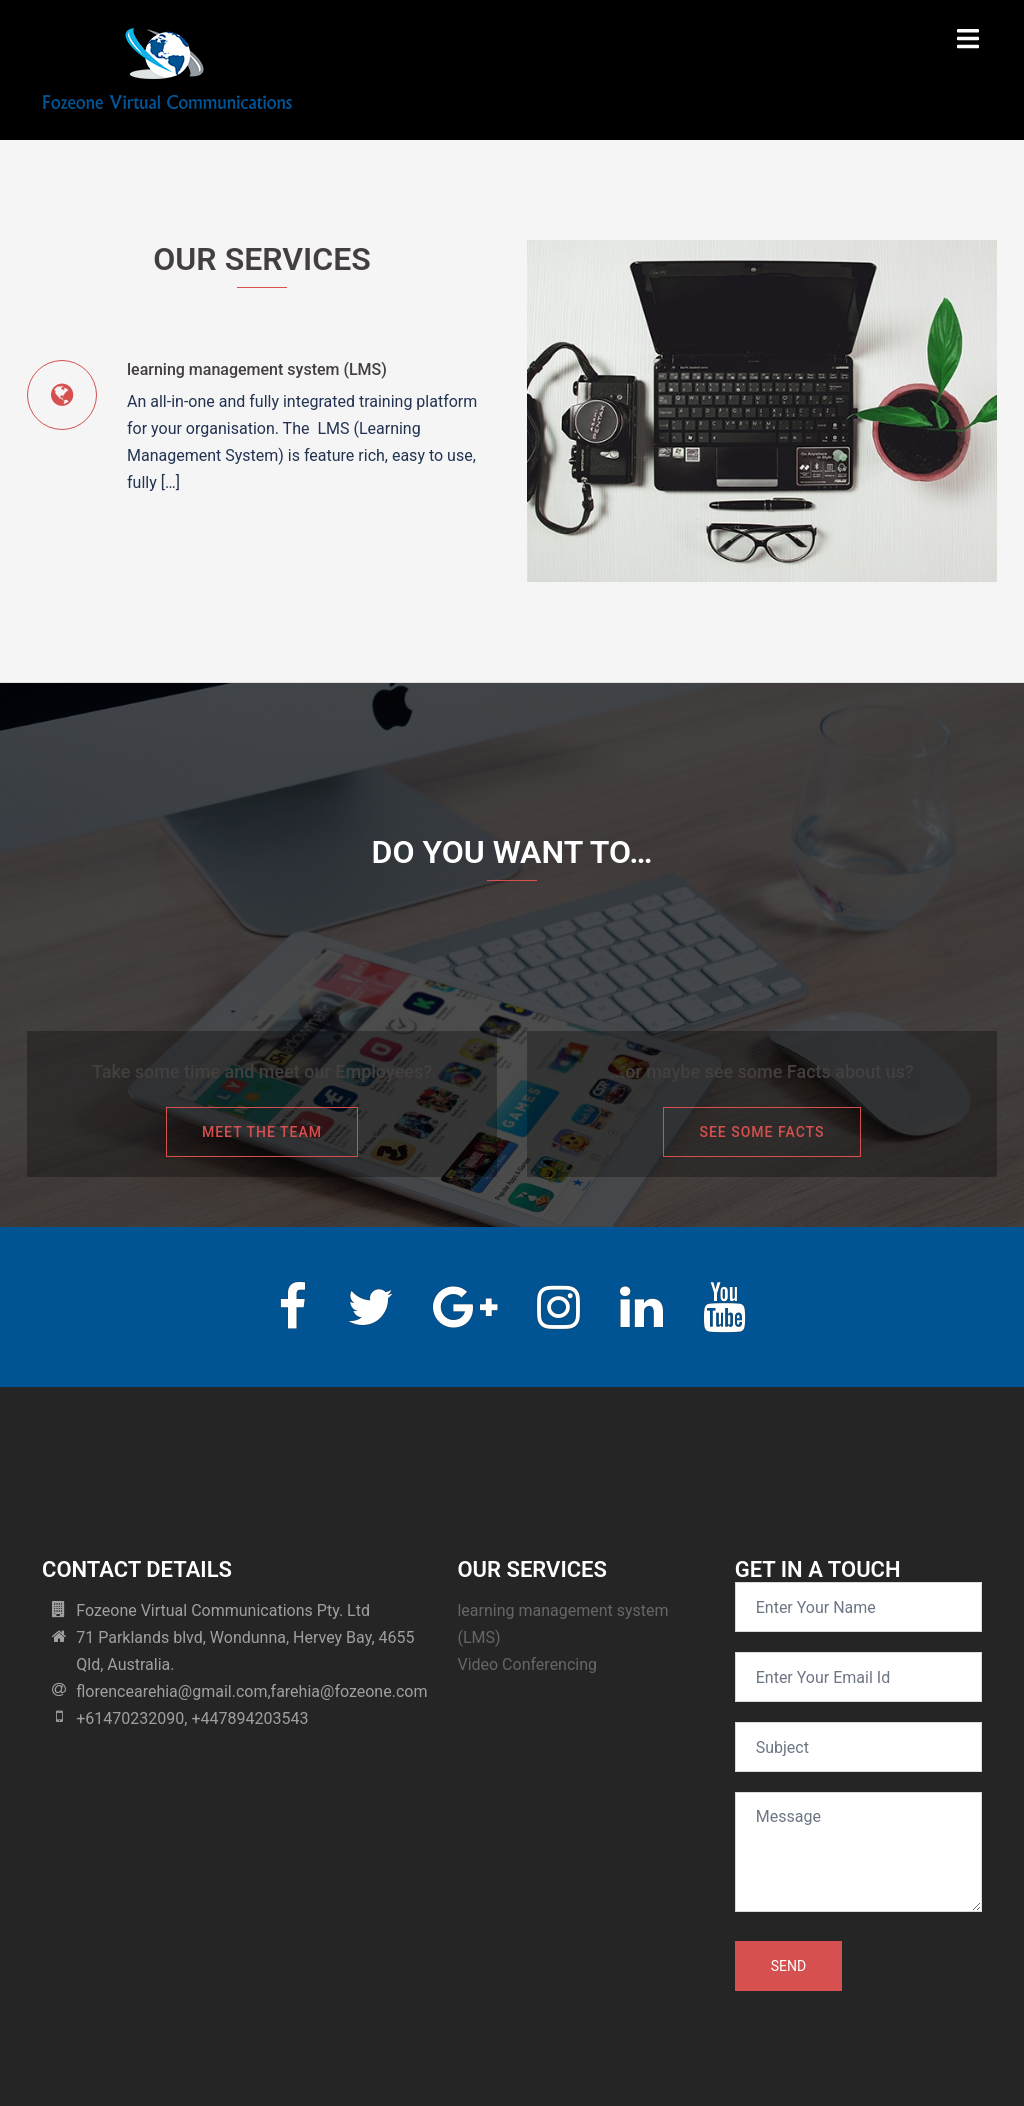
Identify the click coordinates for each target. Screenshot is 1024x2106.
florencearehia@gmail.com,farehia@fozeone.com (251, 1691)
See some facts (761, 1132)
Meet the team (262, 1132)
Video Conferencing (527, 1664)
